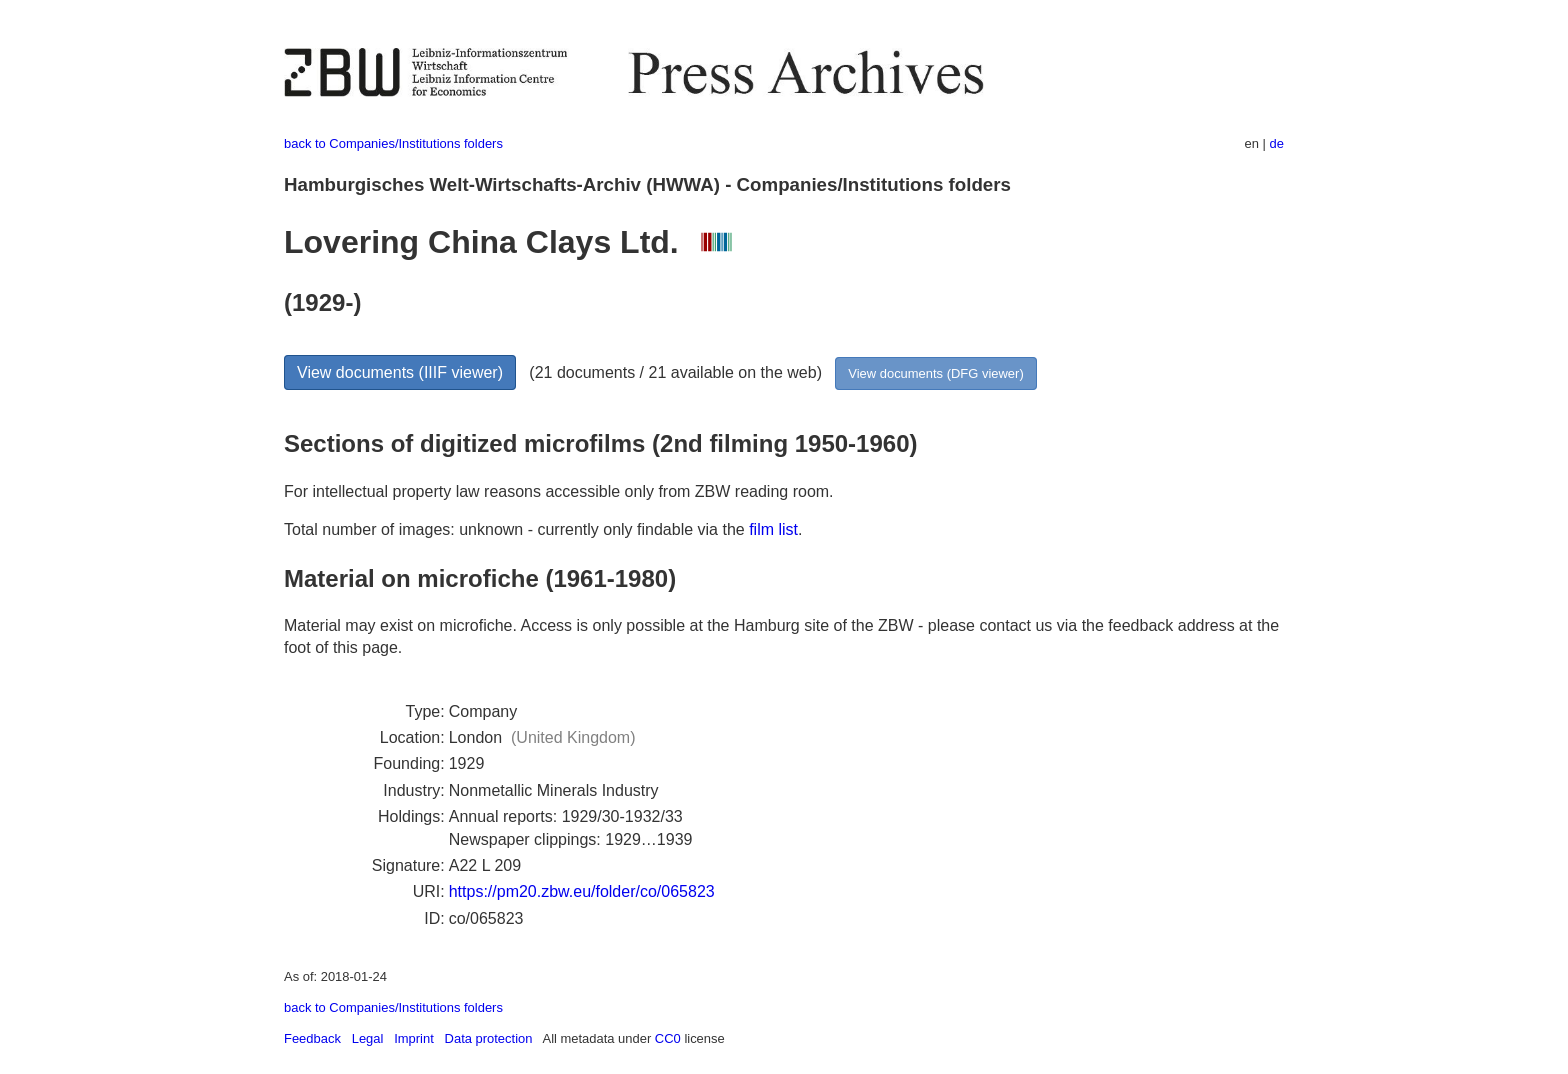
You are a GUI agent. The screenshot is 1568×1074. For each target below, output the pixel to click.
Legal (368, 1038)
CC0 (668, 1038)
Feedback (312, 1038)
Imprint (414, 1038)
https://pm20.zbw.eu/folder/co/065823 (582, 891)
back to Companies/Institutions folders (393, 143)
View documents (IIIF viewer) (400, 372)
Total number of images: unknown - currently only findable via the (516, 529)
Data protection (489, 1038)
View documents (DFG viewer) (935, 373)
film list (773, 529)
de (1277, 143)
